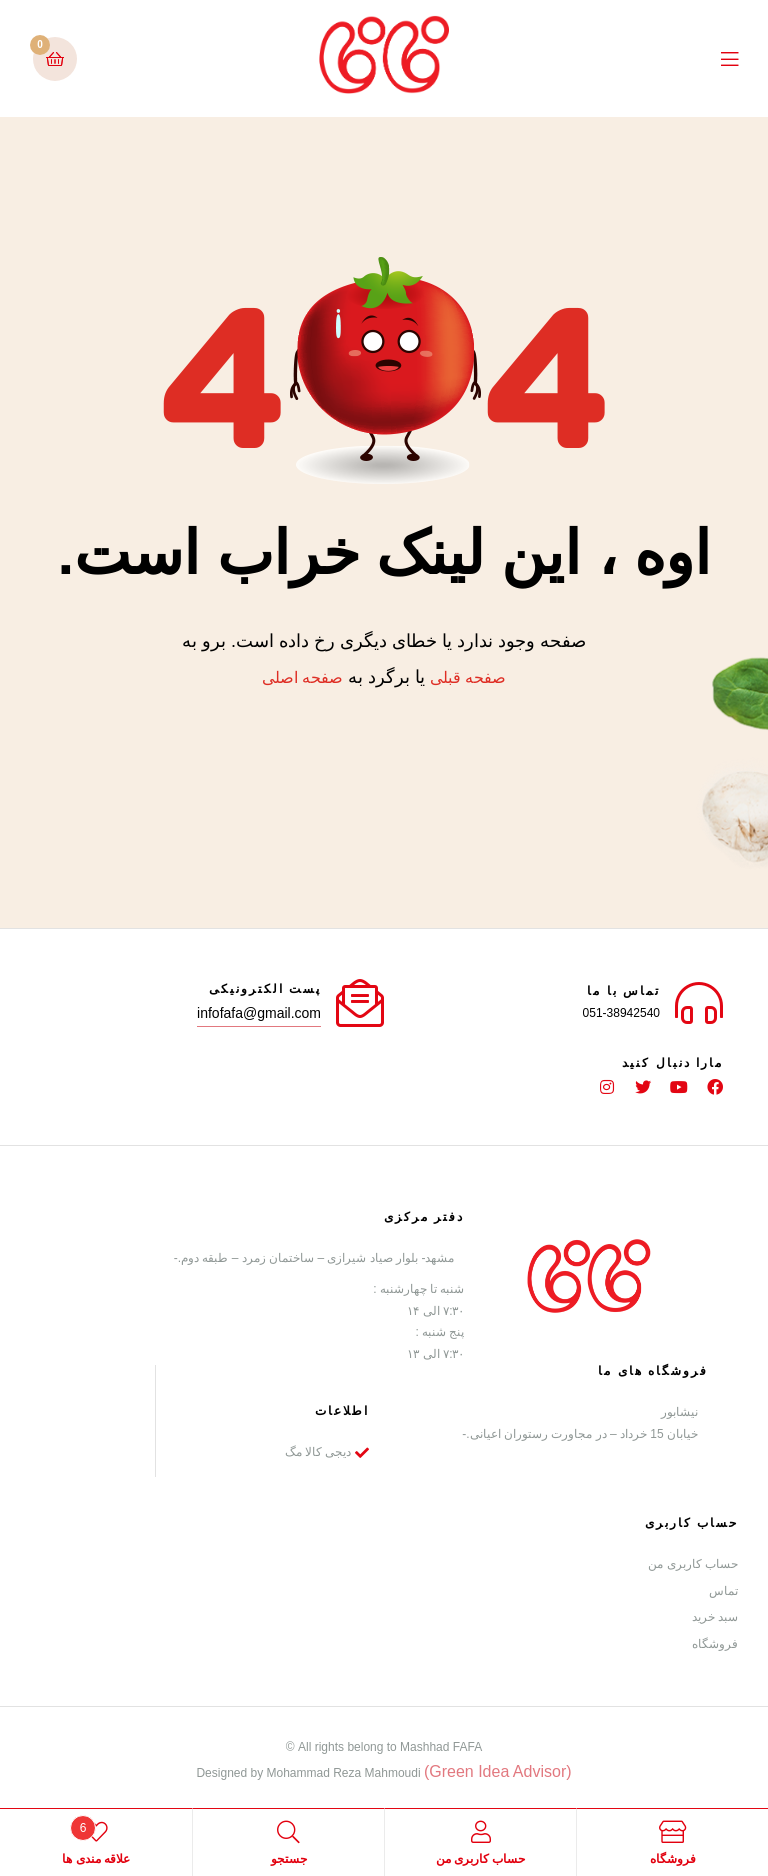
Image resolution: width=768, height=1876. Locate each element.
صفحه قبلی (468, 677)
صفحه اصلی (302, 677)
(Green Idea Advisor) (498, 1770)
